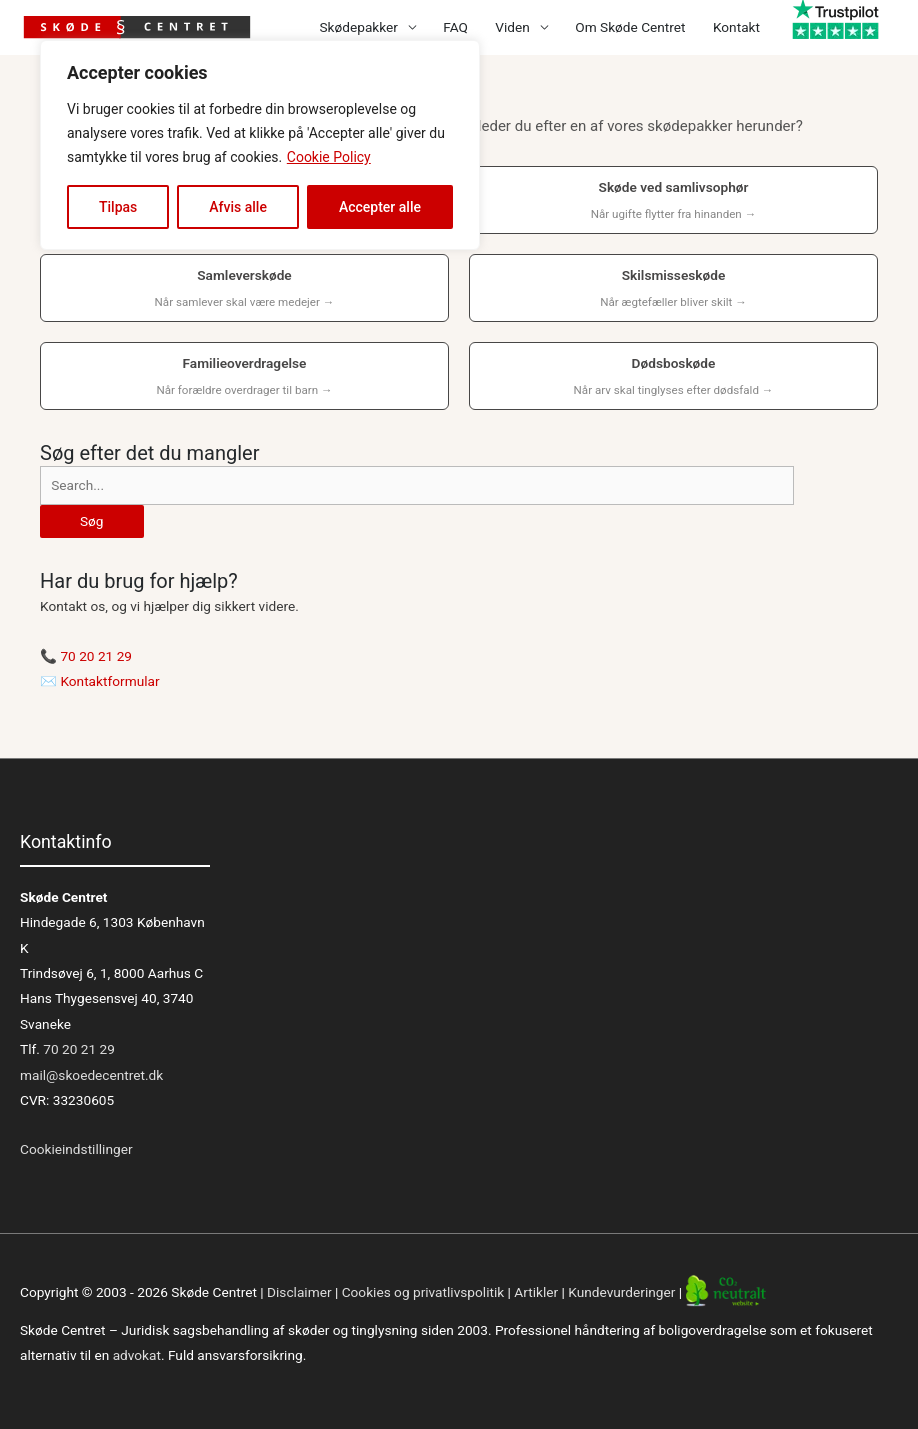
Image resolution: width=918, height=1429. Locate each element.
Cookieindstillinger (76, 1149)
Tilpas (118, 207)
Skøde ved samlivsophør (673, 202)
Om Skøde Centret (630, 27)
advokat (137, 1355)
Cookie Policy (329, 157)
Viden (512, 27)
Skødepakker (358, 27)
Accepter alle (380, 207)
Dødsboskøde (673, 378)
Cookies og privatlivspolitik (423, 1293)
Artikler (536, 1293)
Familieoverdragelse (244, 378)
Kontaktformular (109, 681)
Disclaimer (299, 1293)
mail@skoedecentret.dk (91, 1075)
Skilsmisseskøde (673, 290)
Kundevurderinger (621, 1293)
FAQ (455, 27)
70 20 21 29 (96, 656)
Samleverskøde (244, 290)
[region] (260, 145)
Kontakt (736, 27)
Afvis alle (238, 207)
